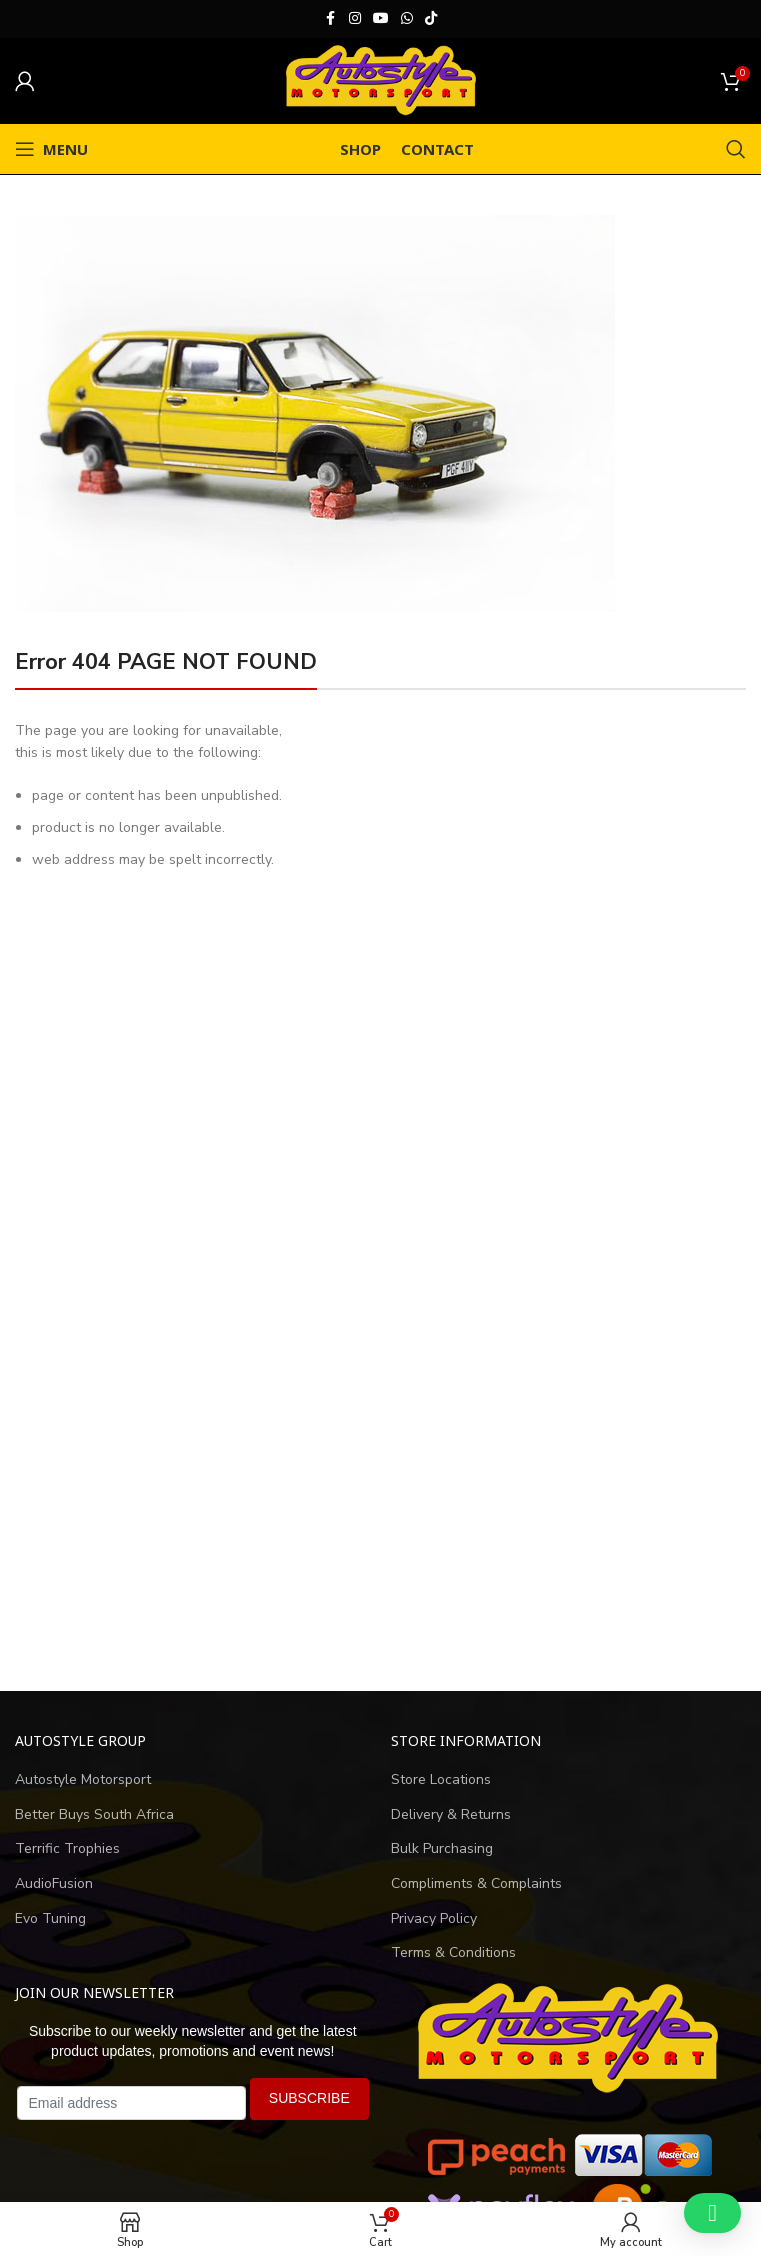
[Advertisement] (380, 1488)
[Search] (736, 149)
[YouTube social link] (381, 19)
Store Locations (441, 1779)
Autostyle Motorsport (83, 1779)
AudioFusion (54, 1883)
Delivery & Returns (451, 1814)
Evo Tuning (50, 1918)
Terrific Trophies (67, 1848)
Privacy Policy (434, 1918)
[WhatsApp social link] (407, 19)
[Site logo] (381, 79)
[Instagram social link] (355, 19)
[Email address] (131, 2103)
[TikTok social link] (431, 19)
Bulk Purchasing (442, 1848)
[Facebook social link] (331, 19)
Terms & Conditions (453, 1952)
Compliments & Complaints (476, 1883)
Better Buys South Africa (94, 1814)
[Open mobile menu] (51, 149)
